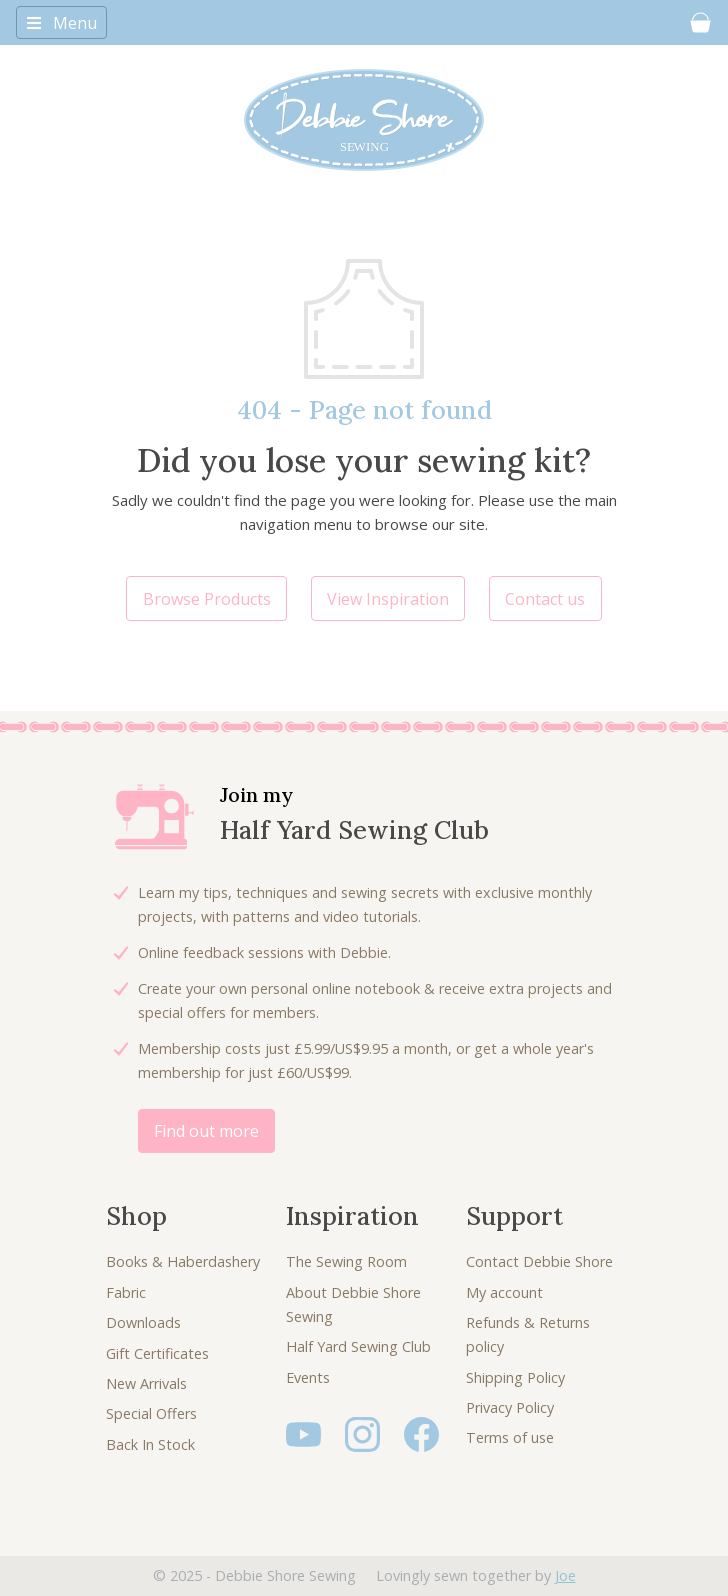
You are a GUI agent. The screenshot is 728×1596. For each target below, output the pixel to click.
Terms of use (510, 1437)
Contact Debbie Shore (539, 1261)
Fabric (126, 1292)
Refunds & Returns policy (528, 1334)
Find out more (206, 1131)
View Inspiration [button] (388, 599)
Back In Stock (150, 1444)
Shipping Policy (515, 1377)
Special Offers (151, 1413)
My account (504, 1292)
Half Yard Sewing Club (358, 1346)
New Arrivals (146, 1383)
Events (308, 1377)
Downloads (143, 1322)
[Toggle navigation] (61, 22)
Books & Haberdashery (183, 1261)
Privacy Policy (510, 1407)
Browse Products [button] (207, 599)
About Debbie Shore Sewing (353, 1304)
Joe (565, 1575)
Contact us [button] (545, 599)
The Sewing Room (346, 1261)
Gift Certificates (157, 1353)
